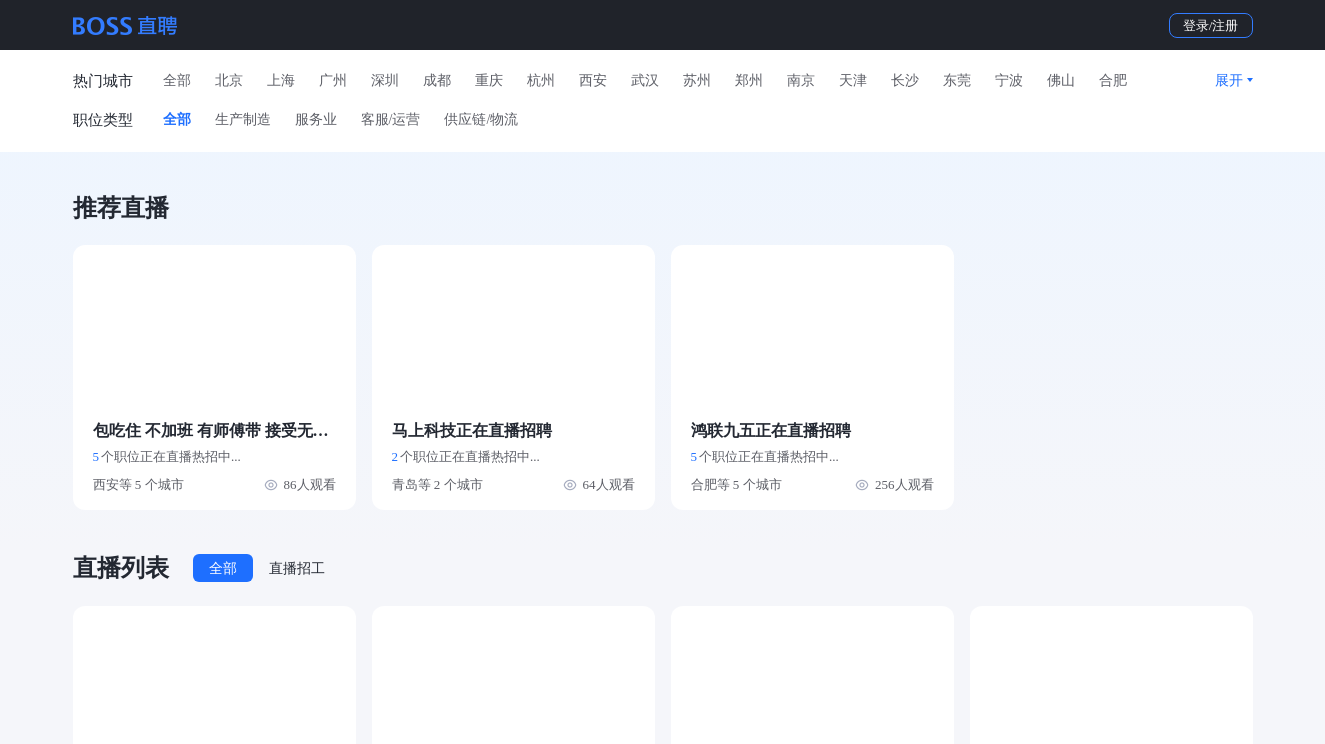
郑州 (749, 80)
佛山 (1061, 80)
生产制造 (243, 119)
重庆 (489, 80)
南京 (801, 80)
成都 (437, 80)
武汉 (645, 80)
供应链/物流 (481, 119)
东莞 (957, 80)
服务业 (316, 119)
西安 (593, 80)
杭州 (541, 80)
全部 (177, 80)
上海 (281, 80)
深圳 (385, 80)
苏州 (697, 80)
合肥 (1113, 80)
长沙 (905, 80)
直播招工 (297, 568)
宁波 (1009, 80)
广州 (333, 80)
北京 (229, 80)
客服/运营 (391, 119)
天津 (853, 80)
